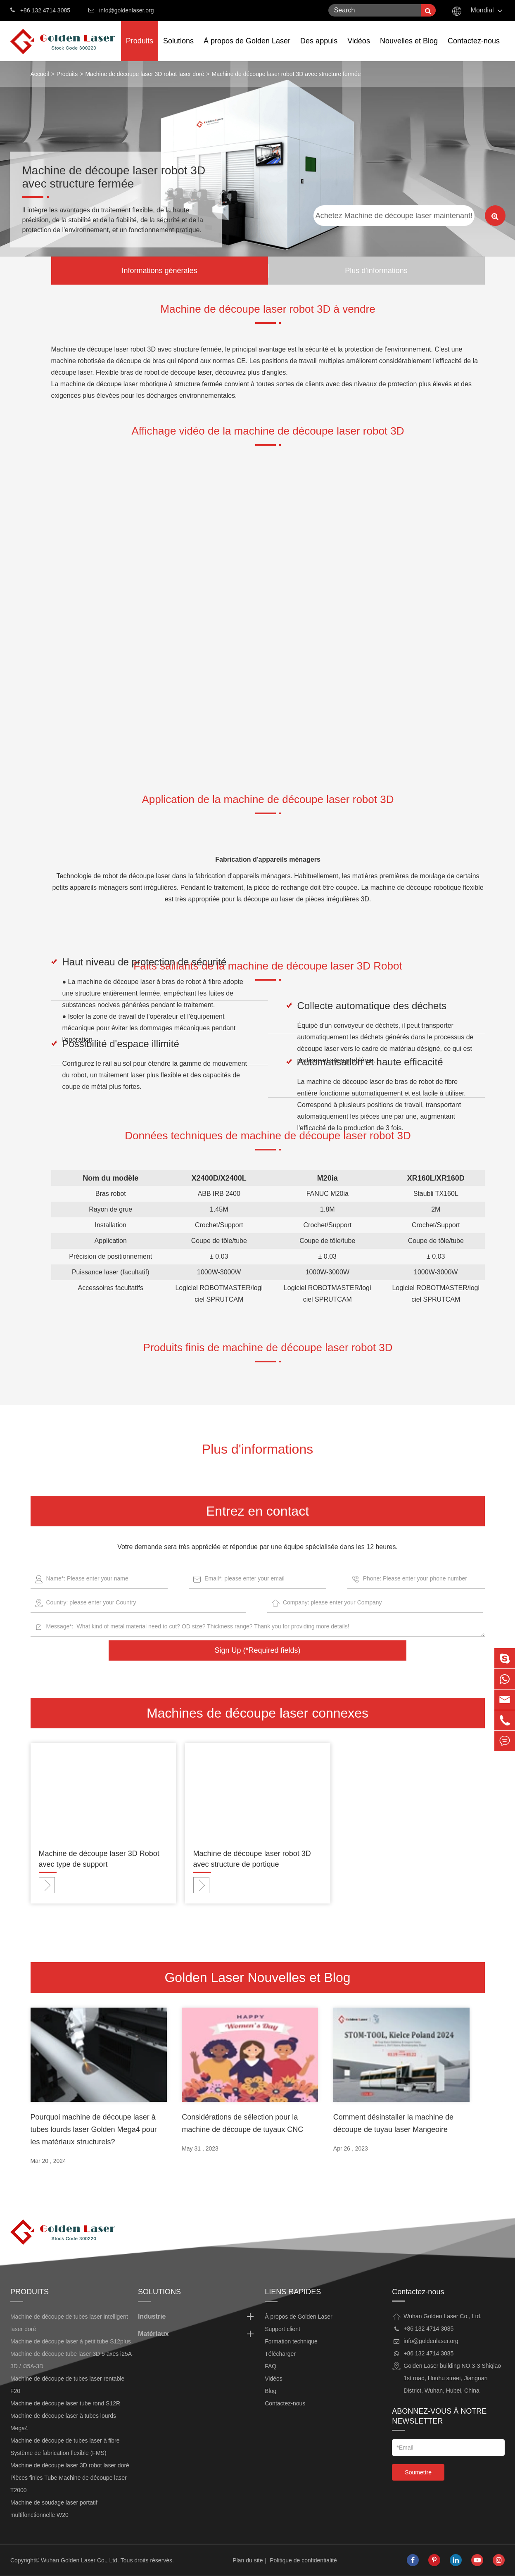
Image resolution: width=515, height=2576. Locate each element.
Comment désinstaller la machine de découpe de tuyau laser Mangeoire (393, 2123)
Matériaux (197, 2334)
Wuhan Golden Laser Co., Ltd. (80, 2560)
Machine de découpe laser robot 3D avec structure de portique (252, 1858)
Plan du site (248, 2560)
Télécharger (280, 2353)
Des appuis (318, 49)
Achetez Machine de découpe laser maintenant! (394, 215)
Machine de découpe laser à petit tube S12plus (70, 2341)
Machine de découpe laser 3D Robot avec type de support (99, 1858)
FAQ (270, 2366)
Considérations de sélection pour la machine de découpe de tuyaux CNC (242, 2123)
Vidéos (358, 49)
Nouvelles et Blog (409, 49)
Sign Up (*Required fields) (257, 1650)
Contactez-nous (474, 49)
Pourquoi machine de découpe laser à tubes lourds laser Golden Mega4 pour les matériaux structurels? (94, 2129)
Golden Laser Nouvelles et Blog (257, 1977)
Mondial (482, 10)
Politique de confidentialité (303, 2560)
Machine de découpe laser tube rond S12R (65, 2403)
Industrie (197, 2316)
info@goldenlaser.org (126, 10)
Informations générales (159, 270)
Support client (282, 2329)
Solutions (178, 49)
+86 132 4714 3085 (40, 9)
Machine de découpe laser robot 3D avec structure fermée (286, 74)
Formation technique (291, 2341)
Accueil (40, 74)
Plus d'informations (376, 270)
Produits (139, 49)
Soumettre (418, 2472)
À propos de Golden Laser (247, 49)
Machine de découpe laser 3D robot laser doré (144, 74)
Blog (270, 2391)
